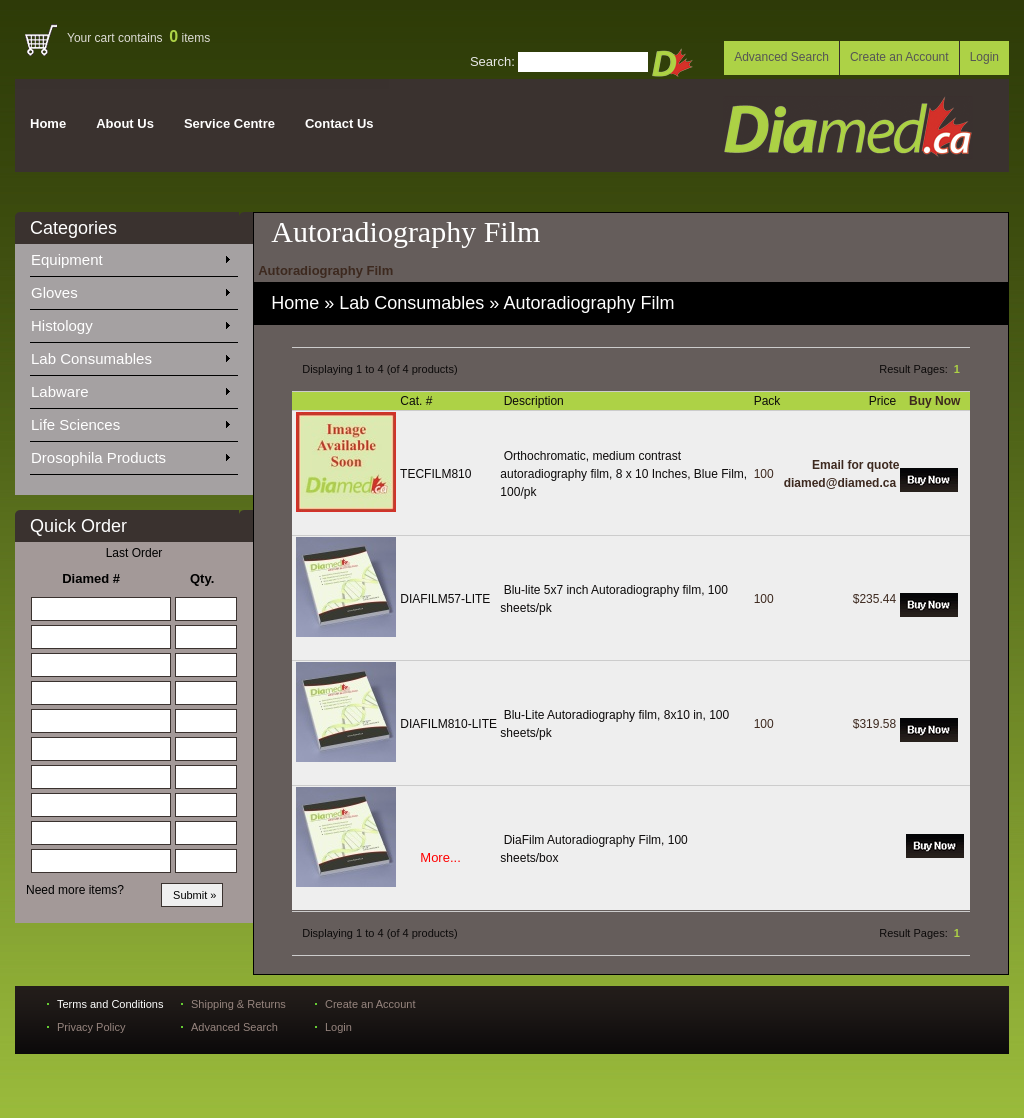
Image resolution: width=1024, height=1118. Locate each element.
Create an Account (899, 57)
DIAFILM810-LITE (448, 724)
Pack (769, 401)
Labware (130, 388)
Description (535, 401)
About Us (125, 123)
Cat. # (417, 401)
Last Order (134, 553)
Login (984, 57)
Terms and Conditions (110, 1004)
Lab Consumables (130, 355)
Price (884, 401)
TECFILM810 (435, 474)
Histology (130, 322)
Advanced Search (781, 57)
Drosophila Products (130, 454)
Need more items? (75, 890)
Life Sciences (130, 421)
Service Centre (229, 123)
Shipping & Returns (238, 1004)
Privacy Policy (91, 1027)
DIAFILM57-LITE (445, 599)
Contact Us (339, 123)
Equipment (130, 256)
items (189, 38)
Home (48, 123)
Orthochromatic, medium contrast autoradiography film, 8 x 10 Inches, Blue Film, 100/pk (623, 474)
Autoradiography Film (588, 303)
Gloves (130, 289)
